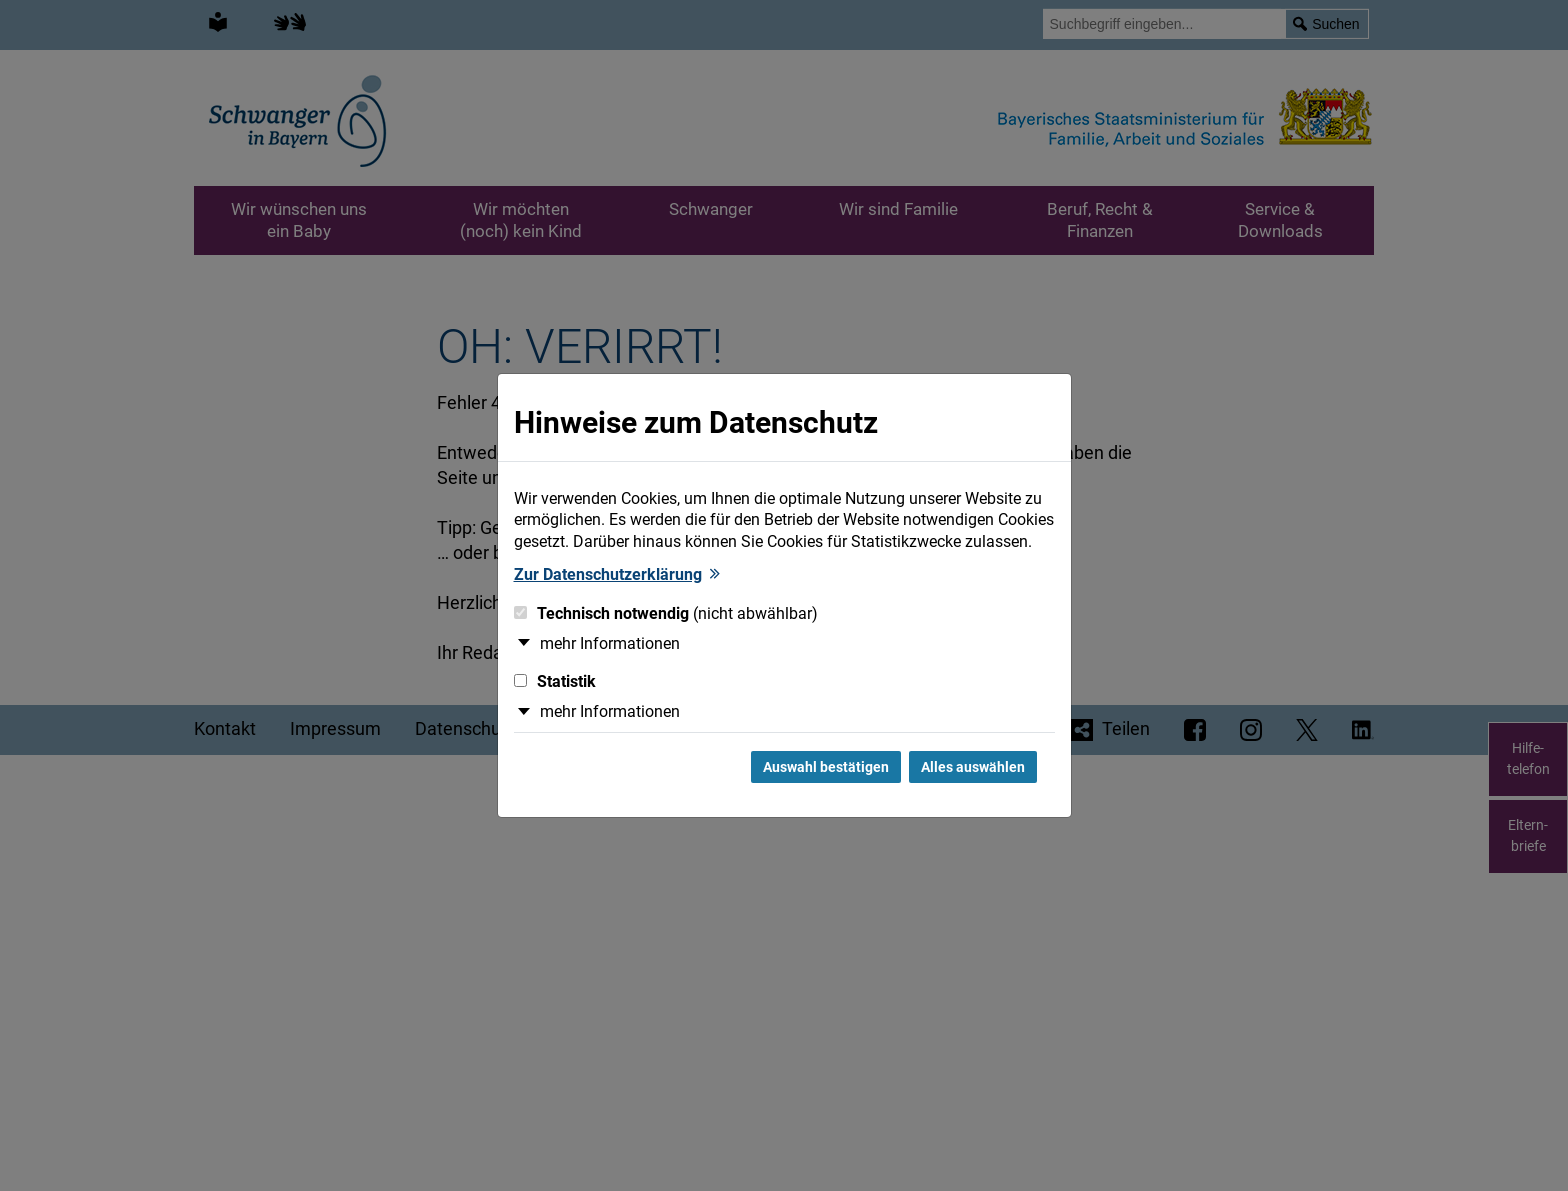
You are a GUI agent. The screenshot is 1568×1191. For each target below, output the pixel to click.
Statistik (555, 681)
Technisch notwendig (666, 613)
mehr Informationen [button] (610, 643)
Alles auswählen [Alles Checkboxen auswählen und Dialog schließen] (973, 767)
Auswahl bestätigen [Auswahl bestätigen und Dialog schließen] (826, 767)
